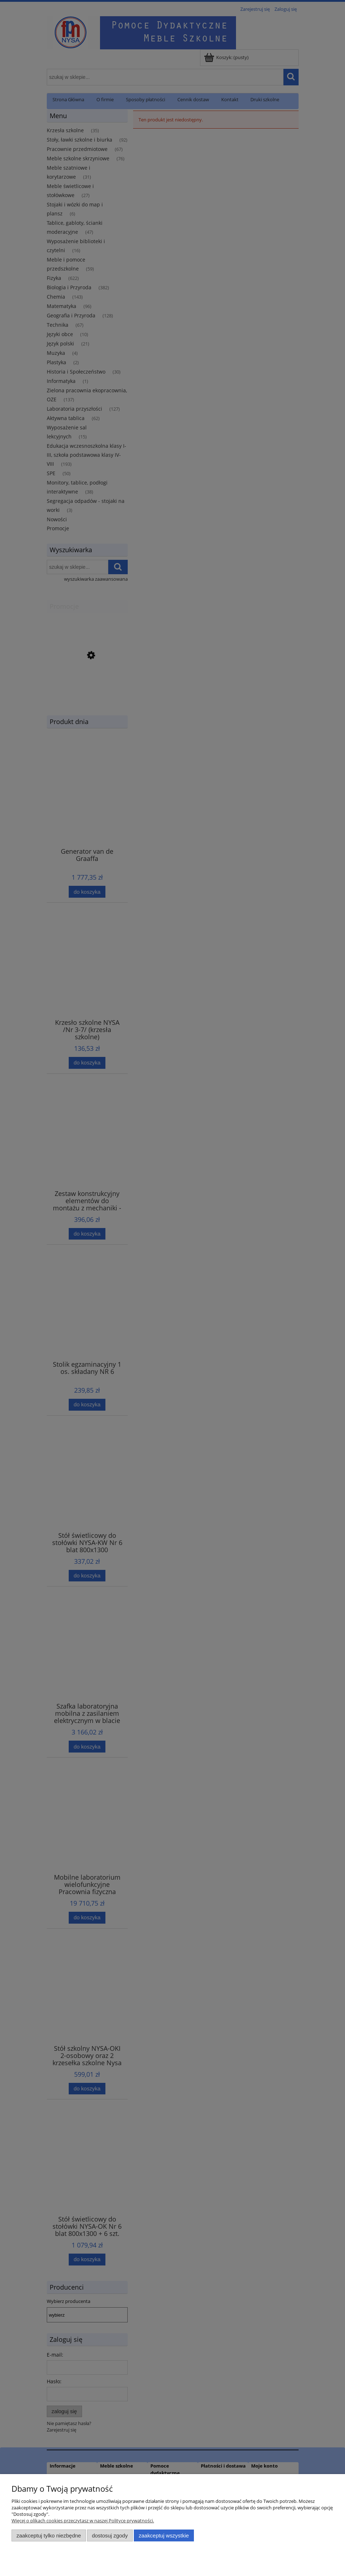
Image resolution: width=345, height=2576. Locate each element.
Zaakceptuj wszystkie (164, 2535)
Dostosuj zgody (110, 2535)
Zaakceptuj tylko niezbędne (49, 2535)
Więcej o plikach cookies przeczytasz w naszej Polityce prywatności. (83, 2520)
